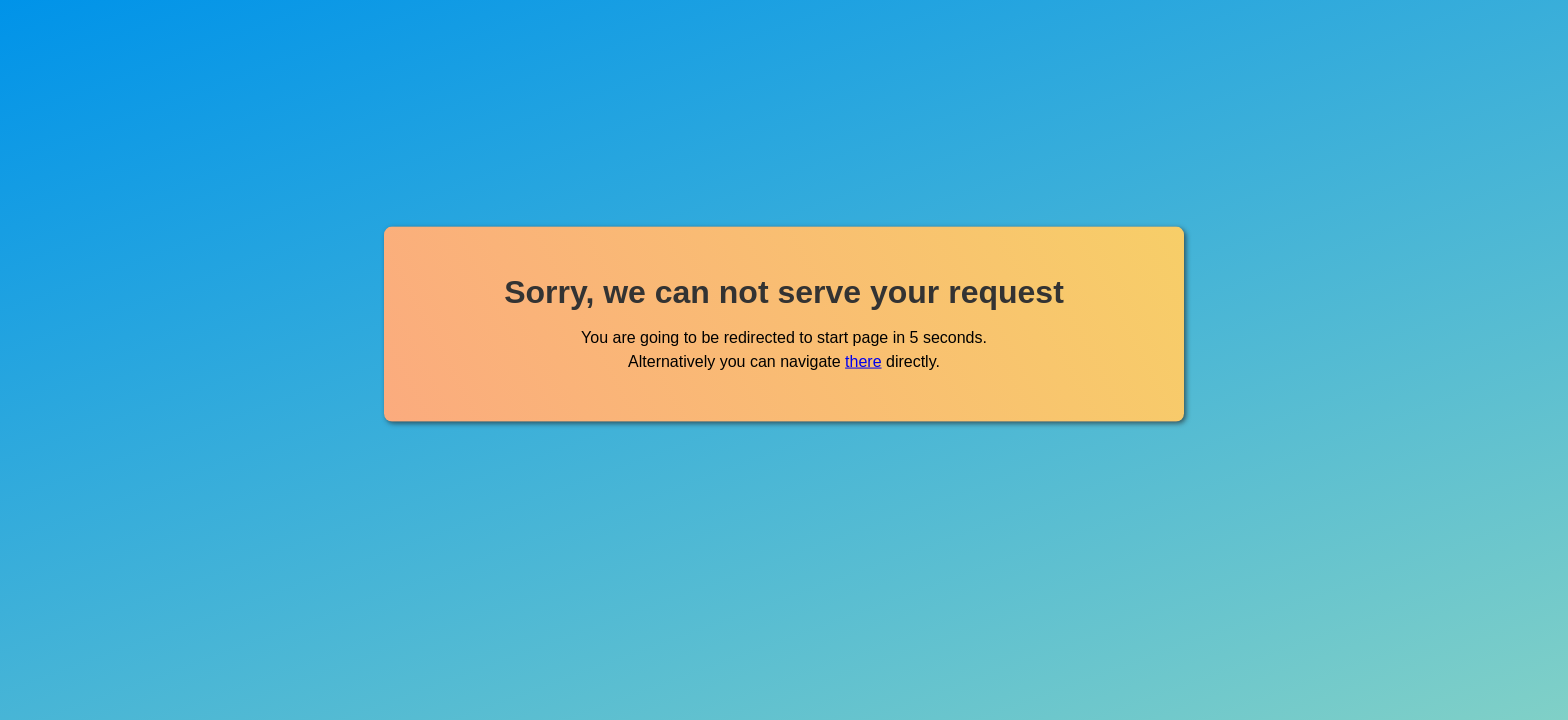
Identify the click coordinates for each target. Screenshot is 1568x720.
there (863, 360)
